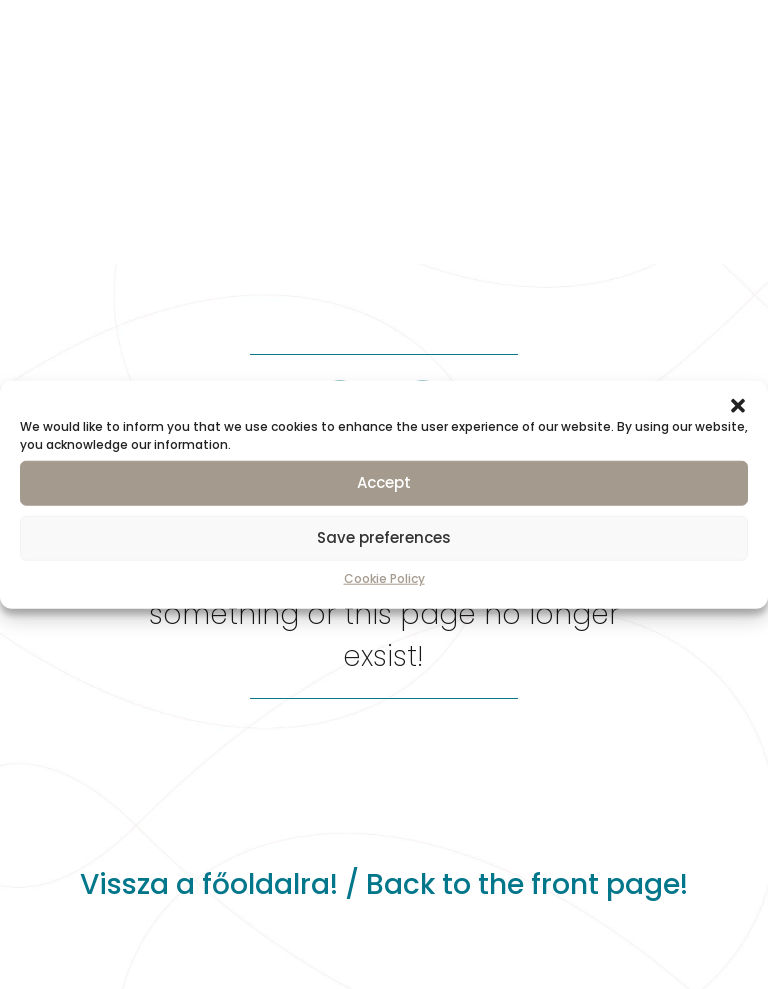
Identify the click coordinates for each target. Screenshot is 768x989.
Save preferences (384, 537)
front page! (609, 884)
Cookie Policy (384, 577)
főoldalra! (270, 884)
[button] (738, 405)
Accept (384, 482)
